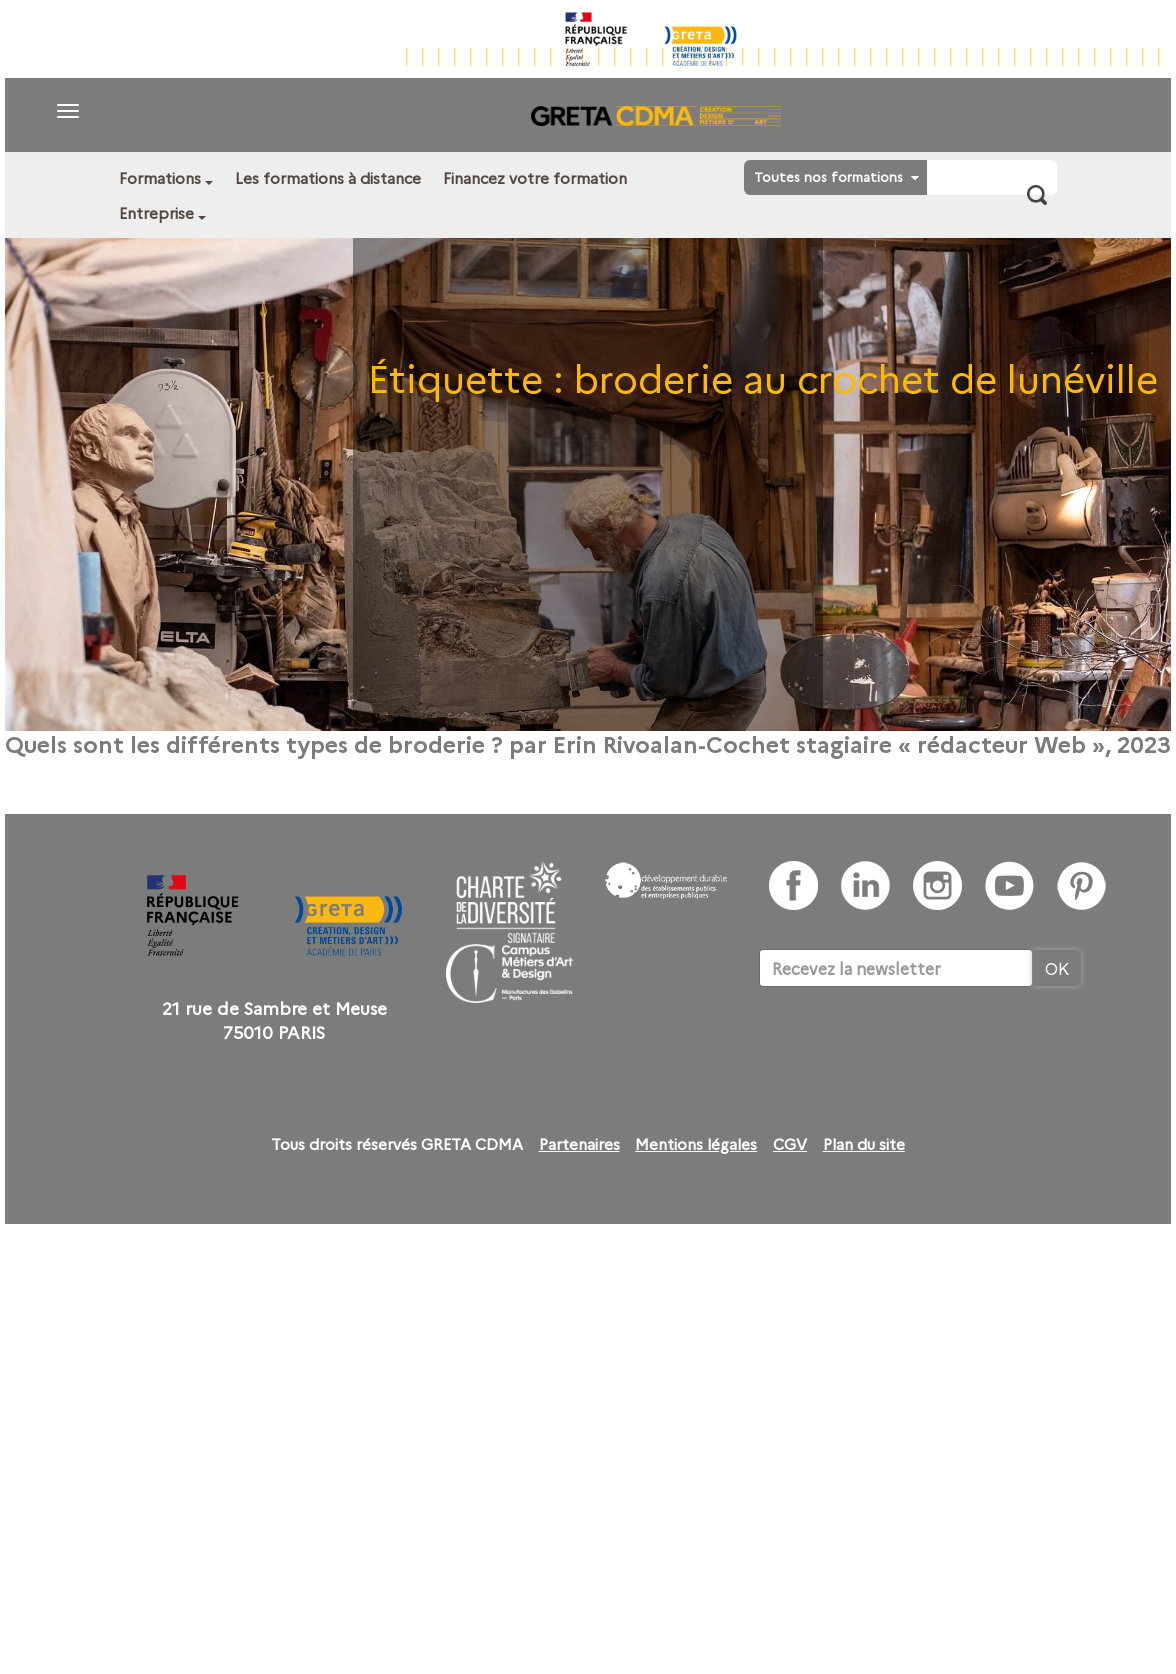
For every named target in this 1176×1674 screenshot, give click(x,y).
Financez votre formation (535, 177)
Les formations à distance (328, 177)
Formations (160, 177)
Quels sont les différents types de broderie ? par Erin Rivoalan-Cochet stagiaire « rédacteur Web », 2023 (588, 743)
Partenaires (579, 1144)
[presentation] (911, 1048)
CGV (790, 1144)
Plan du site (864, 1144)
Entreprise (156, 212)
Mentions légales (696, 1144)
